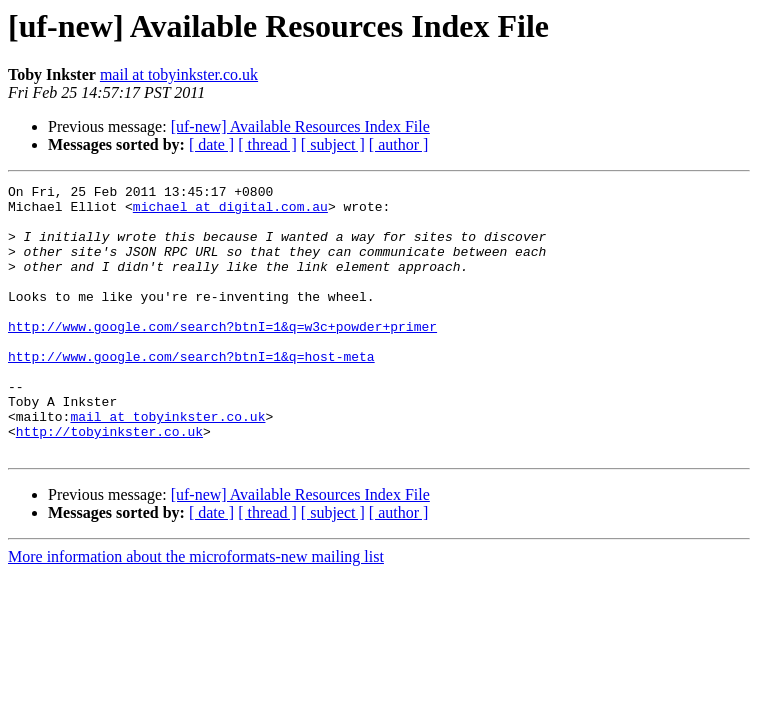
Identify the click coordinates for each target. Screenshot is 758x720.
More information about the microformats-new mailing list (196, 610)
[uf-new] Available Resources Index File (300, 126)
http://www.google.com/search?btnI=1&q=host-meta (191, 392)
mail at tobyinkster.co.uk (179, 74)
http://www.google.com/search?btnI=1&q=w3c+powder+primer (222, 356)
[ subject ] (333, 144)
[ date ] (211, 144)
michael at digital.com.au (230, 212)
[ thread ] (267, 144)
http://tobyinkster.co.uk (109, 482)
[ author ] (399, 144)
